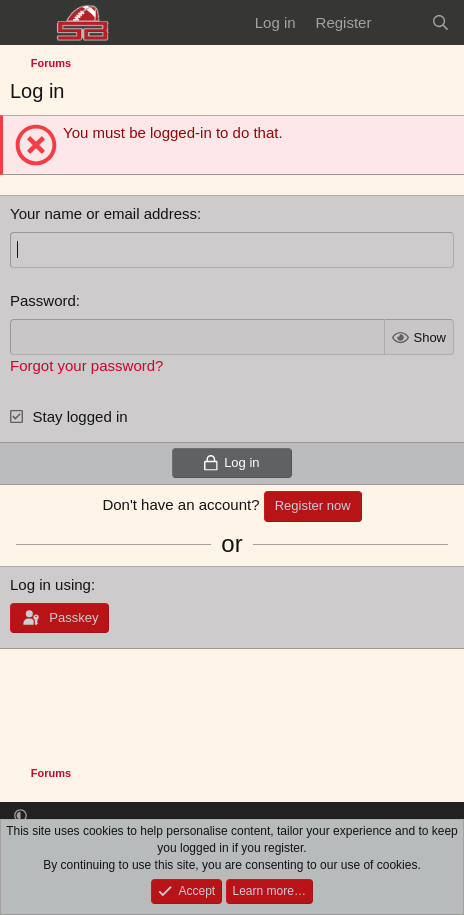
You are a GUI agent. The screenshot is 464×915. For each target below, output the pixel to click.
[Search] (440, 22)
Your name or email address (103, 213)
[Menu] (27, 23)
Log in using (50, 584)
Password (43, 300)
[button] (20, 816)
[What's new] (400, 22)
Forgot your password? (86, 365)
